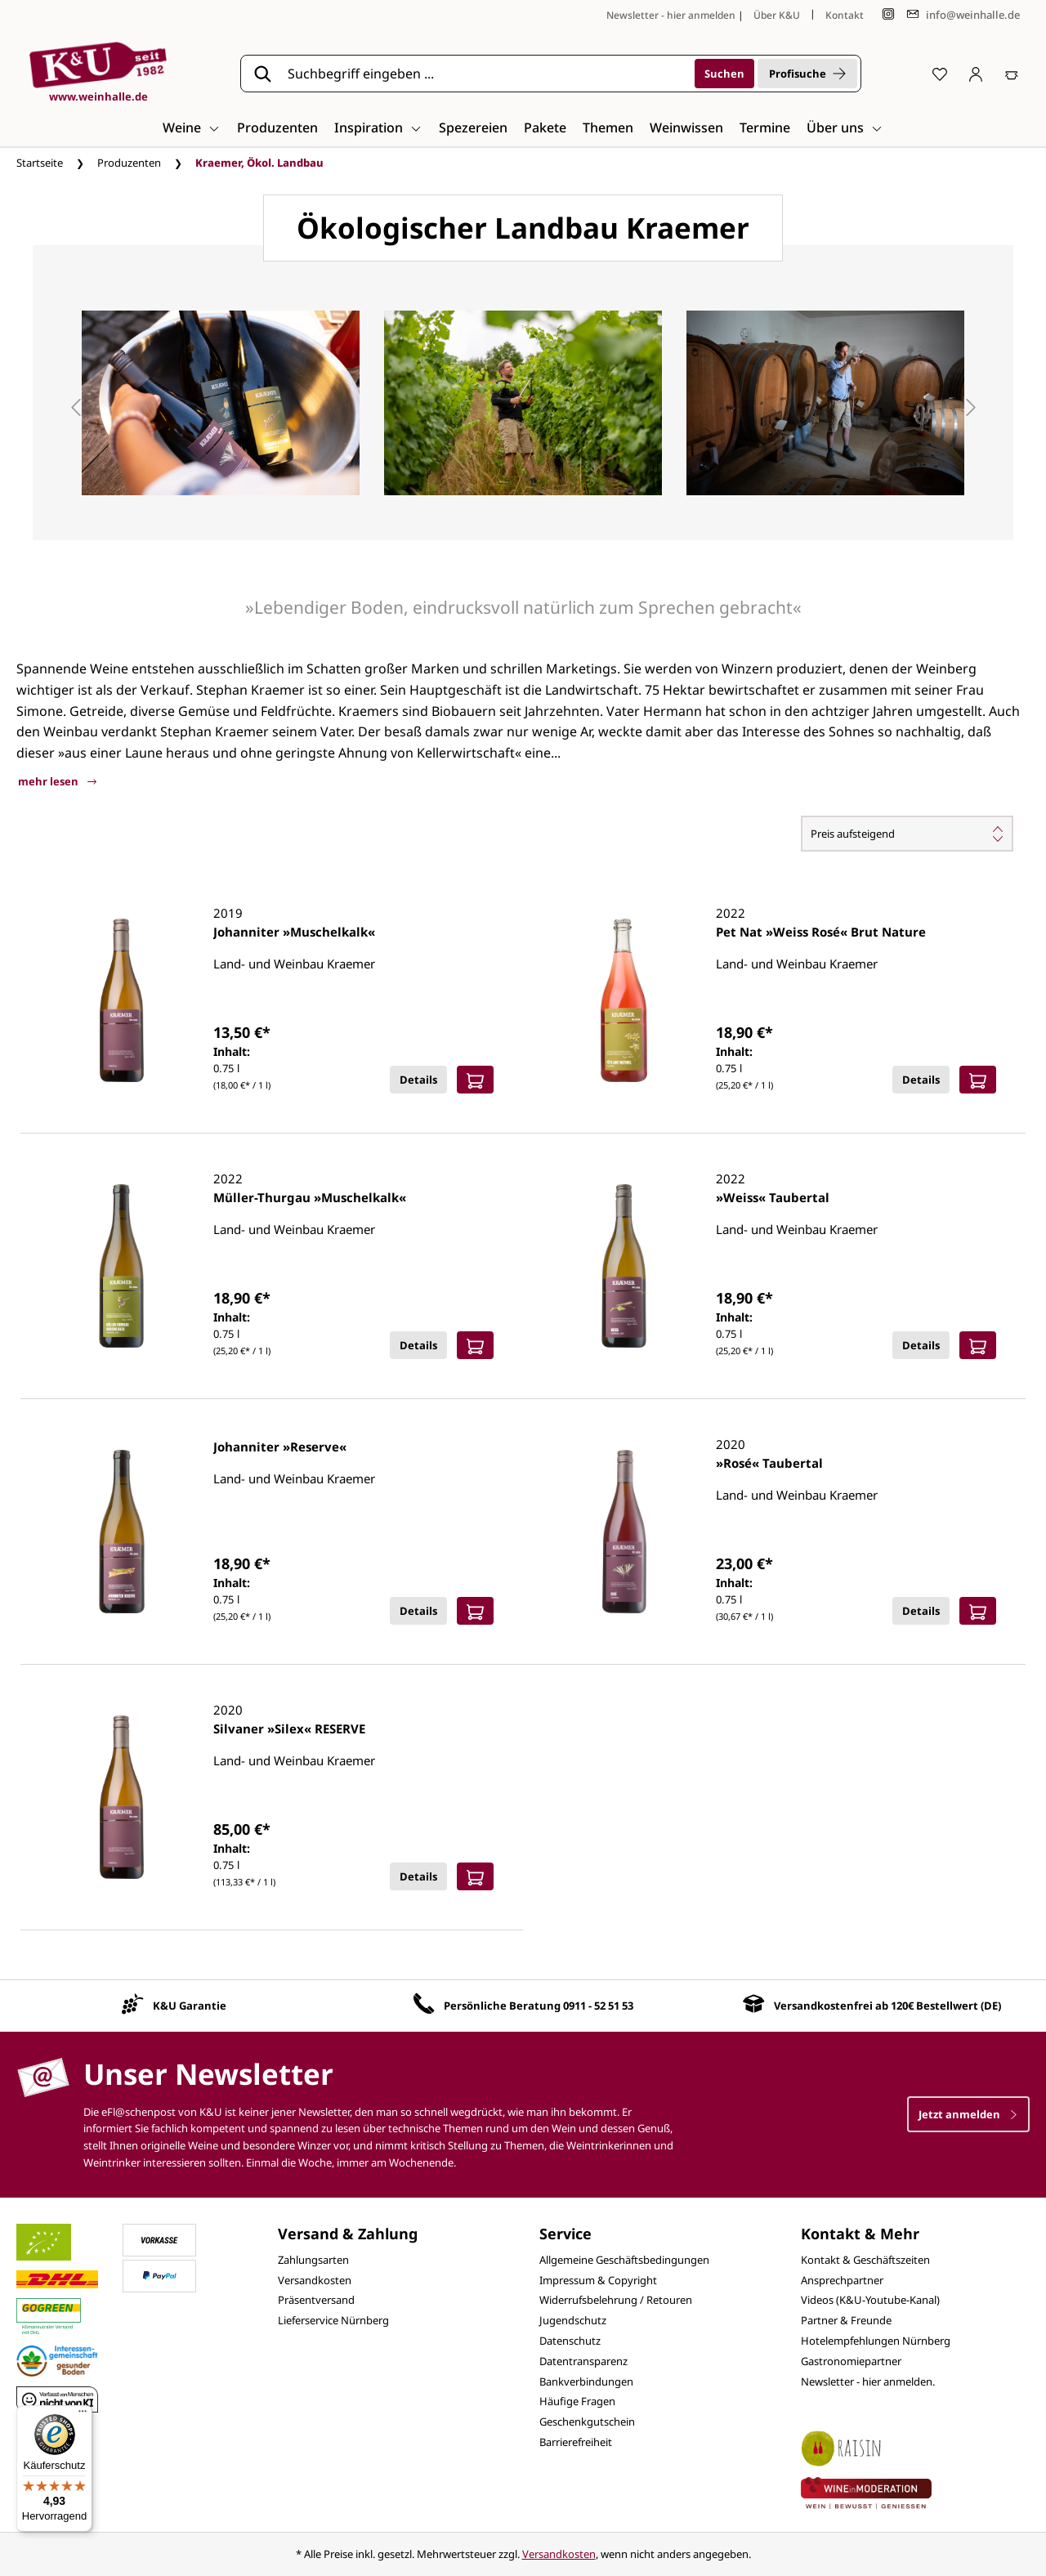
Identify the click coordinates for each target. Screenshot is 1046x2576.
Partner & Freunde (846, 2320)
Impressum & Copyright (598, 2280)
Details (418, 1079)
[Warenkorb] (1012, 73)
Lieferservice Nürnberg (333, 2320)
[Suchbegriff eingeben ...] (485, 74)
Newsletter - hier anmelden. (868, 2381)
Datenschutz (570, 2340)
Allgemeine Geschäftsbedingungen (624, 2259)
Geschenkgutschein (587, 2421)
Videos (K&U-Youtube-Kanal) (870, 2299)
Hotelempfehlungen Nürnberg (875, 2340)
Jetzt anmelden (968, 2114)
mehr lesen (57, 781)
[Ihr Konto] (976, 73)
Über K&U (776, 15)
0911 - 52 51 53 (598, 2005)
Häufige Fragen (577, 2401)
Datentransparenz (583, 2361)
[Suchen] (724, 73)
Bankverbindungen (586, 2381)
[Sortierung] (907, 834)
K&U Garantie (189, 2005)
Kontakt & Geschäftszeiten (865, 2259)
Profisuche (807, 73)
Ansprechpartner (842, 2280)
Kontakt (844, 15)
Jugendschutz (572, 2320)
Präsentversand (316, 2299)
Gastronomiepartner (851, 2361)
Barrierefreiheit (575, 2442)
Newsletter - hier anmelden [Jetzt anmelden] (670, 15)
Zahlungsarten (313, 2259)
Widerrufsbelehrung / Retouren (615, 2299)
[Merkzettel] (940, 73)
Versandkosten (314, 2280)
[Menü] (82, 2415)
